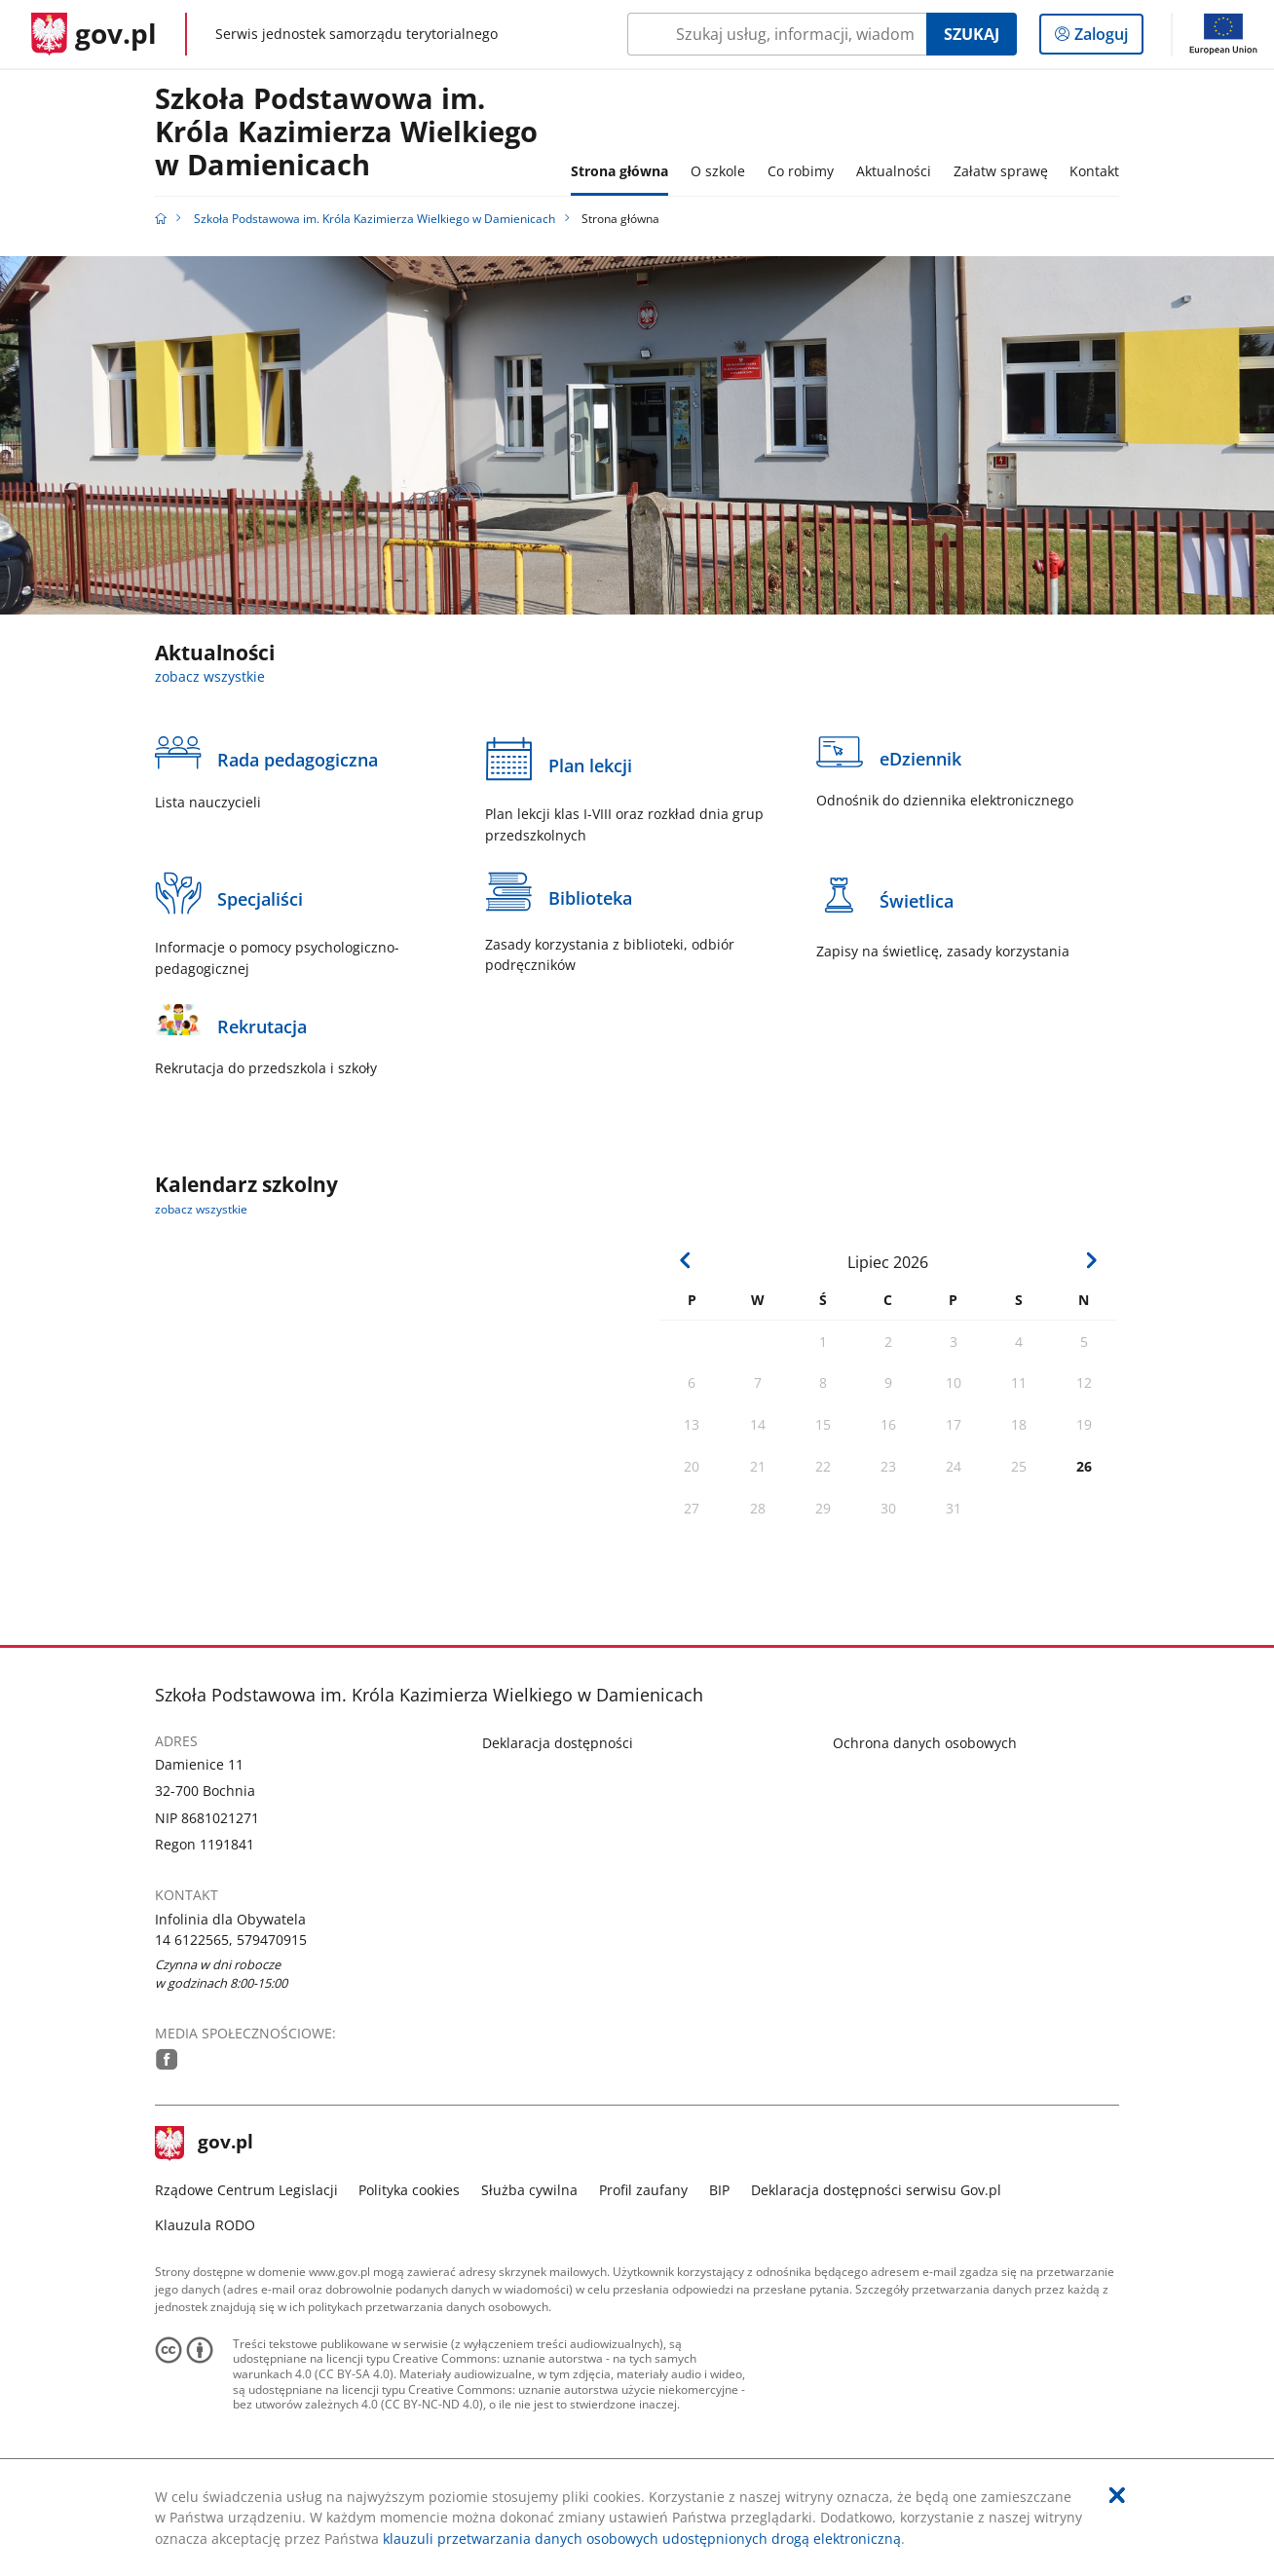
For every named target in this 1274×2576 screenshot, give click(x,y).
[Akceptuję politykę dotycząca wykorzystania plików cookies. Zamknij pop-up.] (1117, 2495)
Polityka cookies (409, 2190)
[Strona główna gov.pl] (94, 34)
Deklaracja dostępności (557, 1743)
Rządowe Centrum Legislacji (246, 2190)
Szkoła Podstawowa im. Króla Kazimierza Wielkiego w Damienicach (346, 132)
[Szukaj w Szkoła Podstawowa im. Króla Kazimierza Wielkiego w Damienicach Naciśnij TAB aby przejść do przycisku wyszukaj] (776, 34)
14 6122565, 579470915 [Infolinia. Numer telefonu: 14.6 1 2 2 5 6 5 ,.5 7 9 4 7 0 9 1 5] (231, 1939)
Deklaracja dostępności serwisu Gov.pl (876, 2190)
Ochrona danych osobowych (925, 1743)
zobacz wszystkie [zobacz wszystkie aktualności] (210, 676)
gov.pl (204, 2143)
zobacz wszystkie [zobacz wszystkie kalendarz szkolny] (201, 1209)
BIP (719, 2190)
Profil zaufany (643, 2190)
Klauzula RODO (205, 2225)
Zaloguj (1106, 38)
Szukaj (971, 34)
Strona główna (619, 171)
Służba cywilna (529, 2190)
